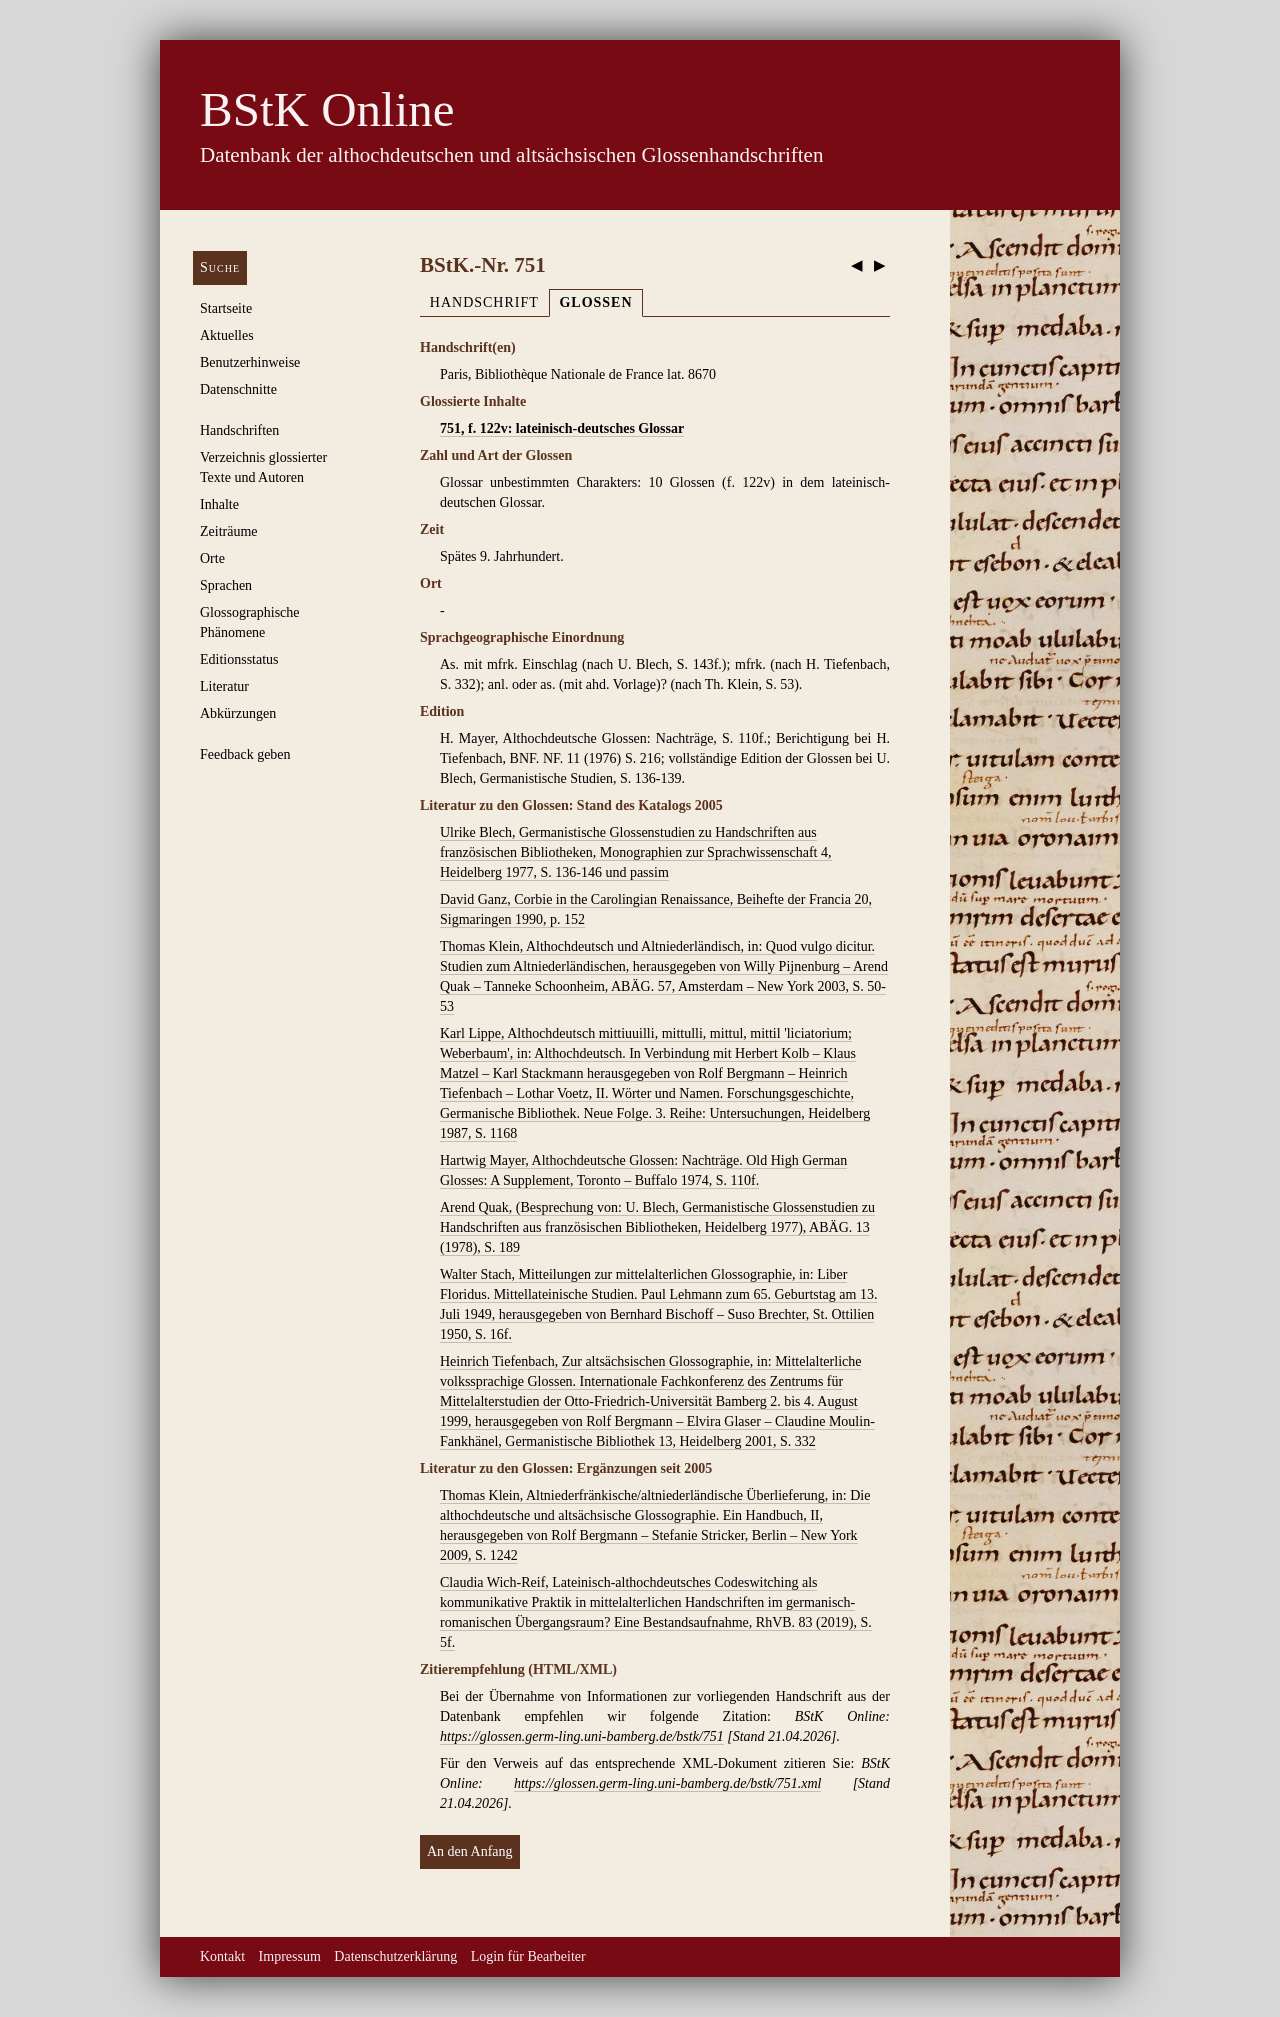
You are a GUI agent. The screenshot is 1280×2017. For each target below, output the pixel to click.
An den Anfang (470, 1851)
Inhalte (219, 504)
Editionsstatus (239, 659)
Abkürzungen (238, 713)
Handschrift (484, 302)
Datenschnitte (238, 389)
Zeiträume (229, 531)
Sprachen (226, 585)
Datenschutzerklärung (395, 1956)
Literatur (224, 686)
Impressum (290, 1956)
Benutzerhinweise (250, 362)
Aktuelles (227, 335)
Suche (220, 267)
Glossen (595, 302)
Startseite (226, 308)
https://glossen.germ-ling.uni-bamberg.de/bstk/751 (582, 1736)
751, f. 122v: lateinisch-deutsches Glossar (562, 428)
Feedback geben (245, 754)
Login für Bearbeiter (528, 1956)
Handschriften (239, 430)
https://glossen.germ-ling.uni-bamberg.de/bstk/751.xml (667, 1783)
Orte (212, 558)
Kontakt (222, 1956)
